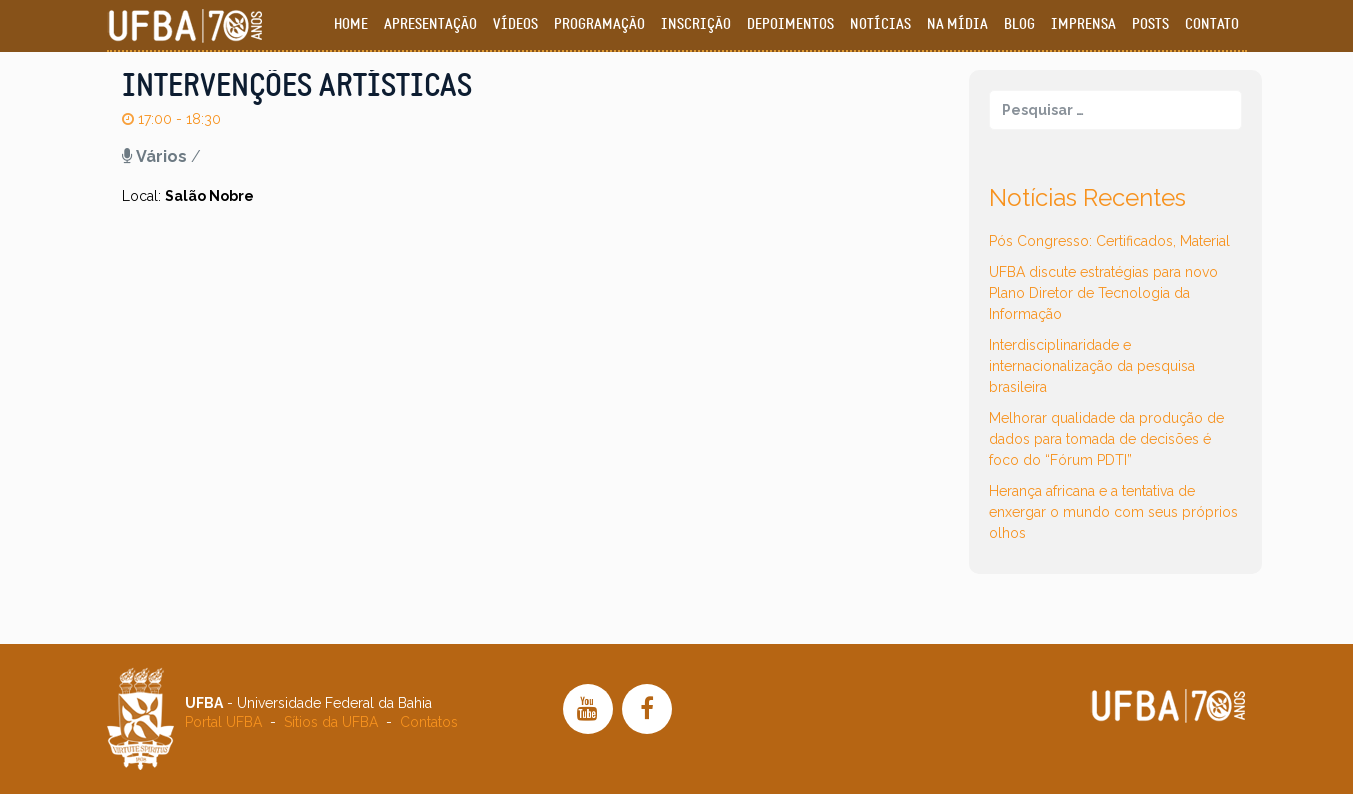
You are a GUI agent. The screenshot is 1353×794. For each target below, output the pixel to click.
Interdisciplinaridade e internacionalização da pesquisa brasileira (1092, 366)
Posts (1150, 24)
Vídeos (515, 24)
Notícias (880, 24)
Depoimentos (790, 24)
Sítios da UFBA (331, 722)
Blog (1019, 24)
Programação (599, 24)
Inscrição (696, 24)
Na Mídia (957, 24)
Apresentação (430, 24)
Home (351, 24)
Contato (1212, 24)
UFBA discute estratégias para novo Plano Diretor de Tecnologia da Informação (1103, 293)
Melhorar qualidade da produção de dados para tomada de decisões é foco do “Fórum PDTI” (1106, 439)
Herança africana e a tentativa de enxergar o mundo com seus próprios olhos (1113, 512)
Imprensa (1083, 24)
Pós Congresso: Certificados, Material (1109, 241)
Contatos (429, 722)
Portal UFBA (223, 722)
